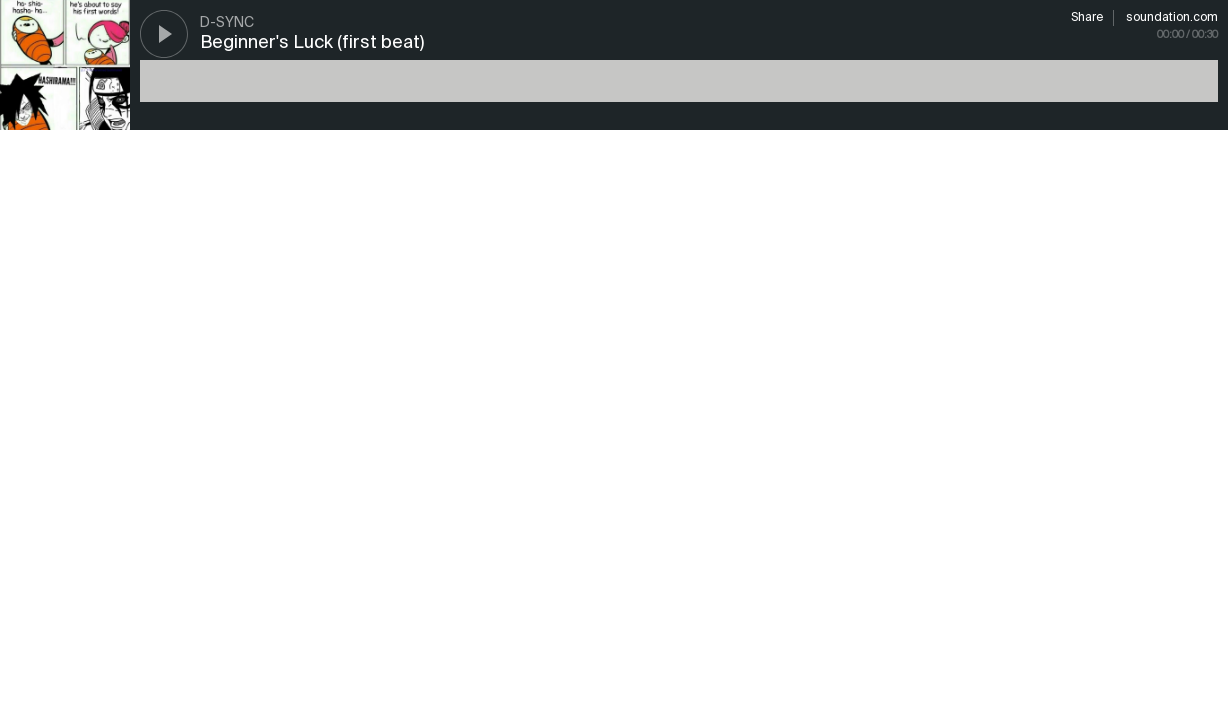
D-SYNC (227, 23)
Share (1087, 18)
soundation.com (1172, 18)
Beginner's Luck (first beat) (312, 43)
